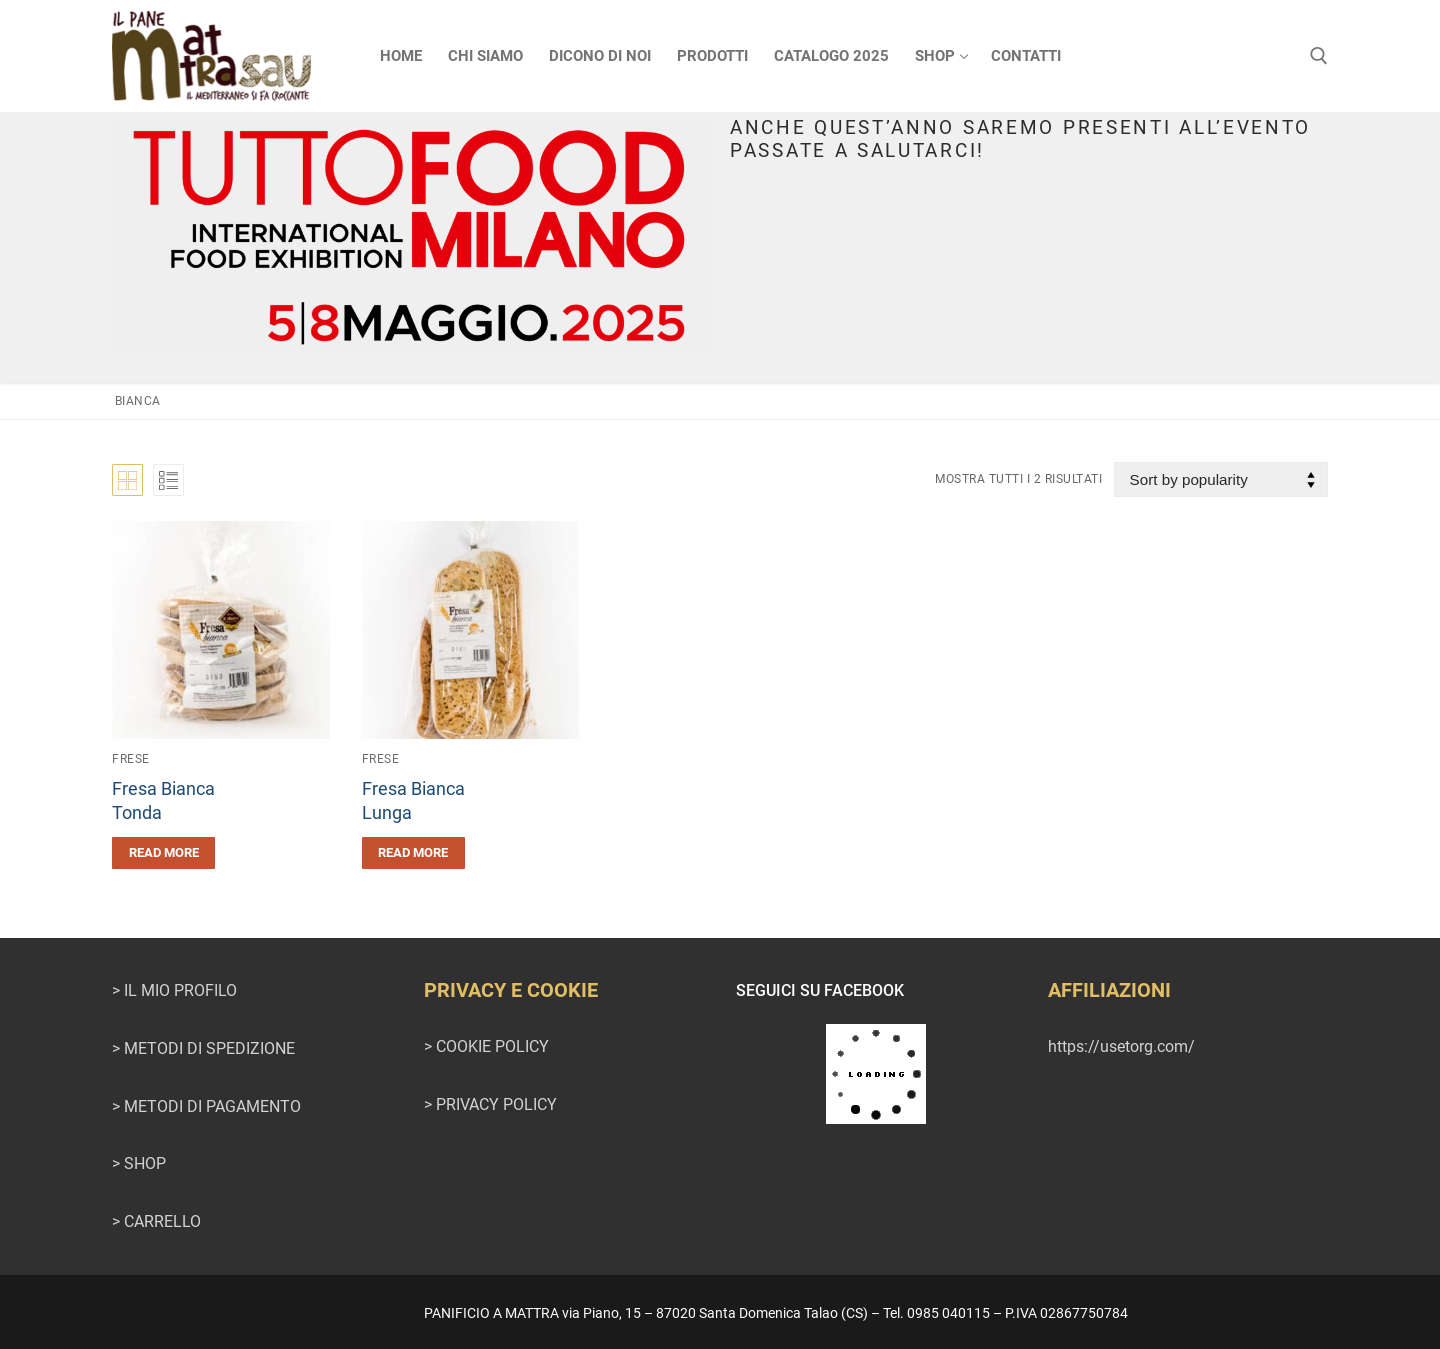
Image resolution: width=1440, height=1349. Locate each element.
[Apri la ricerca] (1319, 56)
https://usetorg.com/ (1121, 1046)
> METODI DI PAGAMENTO (206, 1106)
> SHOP (139, 1163)
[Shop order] (1221, 479)
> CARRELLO (156, 1221)
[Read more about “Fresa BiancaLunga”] (413, 853)
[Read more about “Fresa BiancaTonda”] (163, 853)
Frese (131, 759)
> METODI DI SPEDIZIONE (203, 1048)
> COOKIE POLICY (486, 1046)
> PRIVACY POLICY (490, 1104)
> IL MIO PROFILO (174, 990)
